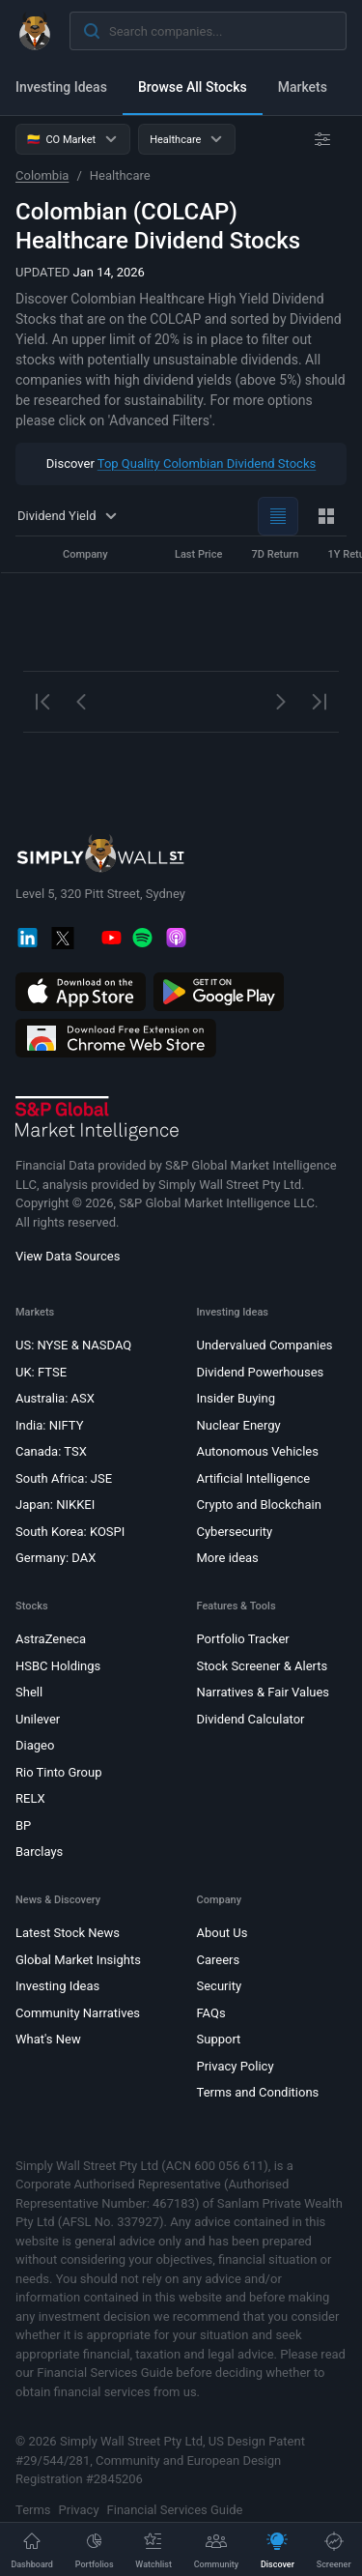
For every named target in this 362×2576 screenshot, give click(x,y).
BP (23, 1824)
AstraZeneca (50, 1639)
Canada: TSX (51, 1451)
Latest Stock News (67, 1932)
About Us (222, 1932)
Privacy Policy (235, 2065)
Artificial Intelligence (254, 1477)
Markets (302, 87)
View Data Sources (67, 1256)
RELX (30, 1798)
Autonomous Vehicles (258, 1451)
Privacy (79, 2509)
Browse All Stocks (192, 87)
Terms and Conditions (258, 2092)
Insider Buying (236, 1398)
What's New (48, 2039)
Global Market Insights (78, 1959)
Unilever (37, 1718)
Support (219, 2039)
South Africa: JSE (63, 1477)
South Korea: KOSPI (70, 1530)
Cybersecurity (235, 1530)
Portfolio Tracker (243, 1639)
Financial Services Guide (175, 2509)
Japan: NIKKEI (55, 1504)
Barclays (39, 1851)
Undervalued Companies (265, 1345)
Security (219, 1986)
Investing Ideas (61, 87)
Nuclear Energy (239, 1424)
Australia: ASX (55, 1398)
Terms (33, 2509)
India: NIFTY (49, 1424)
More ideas (228, 1557)
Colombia (42, 175)
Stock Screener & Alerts (262, 1665)
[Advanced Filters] (322, 139)
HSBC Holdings (57, 1665)
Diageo (34, 1745)
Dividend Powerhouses (260, 1371)
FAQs (211, 2012)
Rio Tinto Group (58, 1771)
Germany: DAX (55, 1557)
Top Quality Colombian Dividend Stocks (206, 463)
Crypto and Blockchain (259, 1504)
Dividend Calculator (251, 1718)
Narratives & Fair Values (263, 1692)
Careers (218, 1959)
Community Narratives (77, 2012)
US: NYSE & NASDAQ (73, 1345)
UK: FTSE (41, 1371)
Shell (28, 1692)
